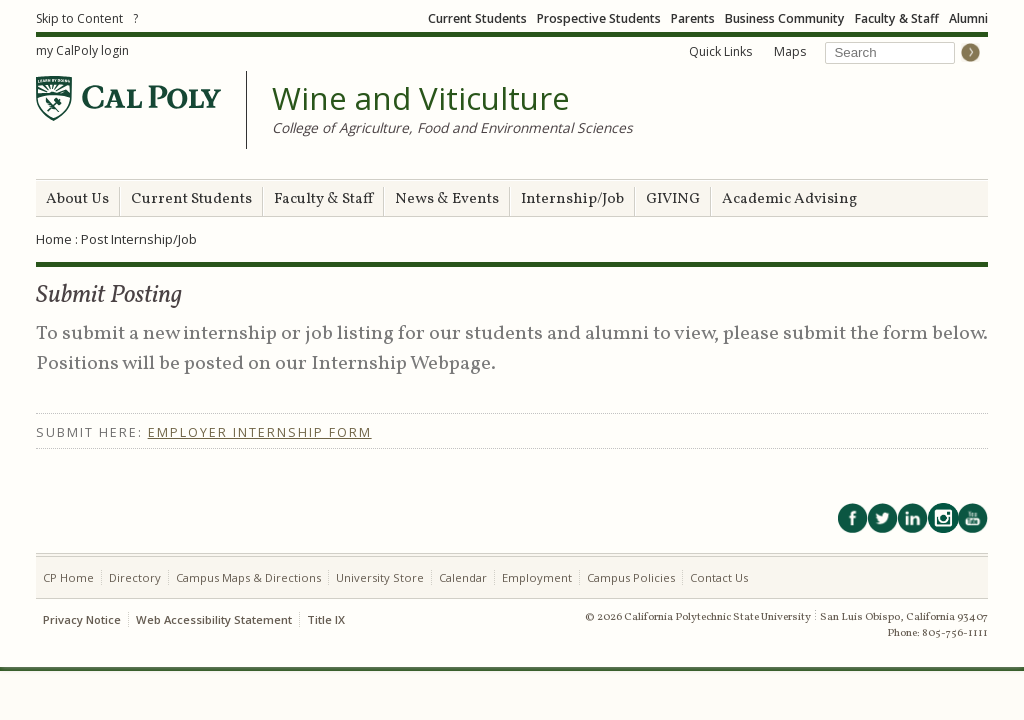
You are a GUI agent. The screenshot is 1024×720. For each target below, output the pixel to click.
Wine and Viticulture (421, 99)
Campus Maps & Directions (248, 577)
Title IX (326, 619)
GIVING (673, 199)
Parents (693, 18)
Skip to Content (79, 18)
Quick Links (720, 51)
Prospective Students (599, 18)
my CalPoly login (82, 50)
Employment (537, 577)
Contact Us (719, 577)
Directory (135, 577)
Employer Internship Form (260, 432)
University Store (380, 577)
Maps (790, 51)
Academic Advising (789, 199)
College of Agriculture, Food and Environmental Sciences (452, 127)
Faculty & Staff (897, 18)
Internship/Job (572, 199)
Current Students (477, 18)
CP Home (68, 577)
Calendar (463, 577)
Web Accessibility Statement (214, 619)
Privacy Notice (82, 619)
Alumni (968, 18)
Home (54, 239)
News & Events (447, 199)
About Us (77, 199)
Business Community (785, 18)
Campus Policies (631, 577)
